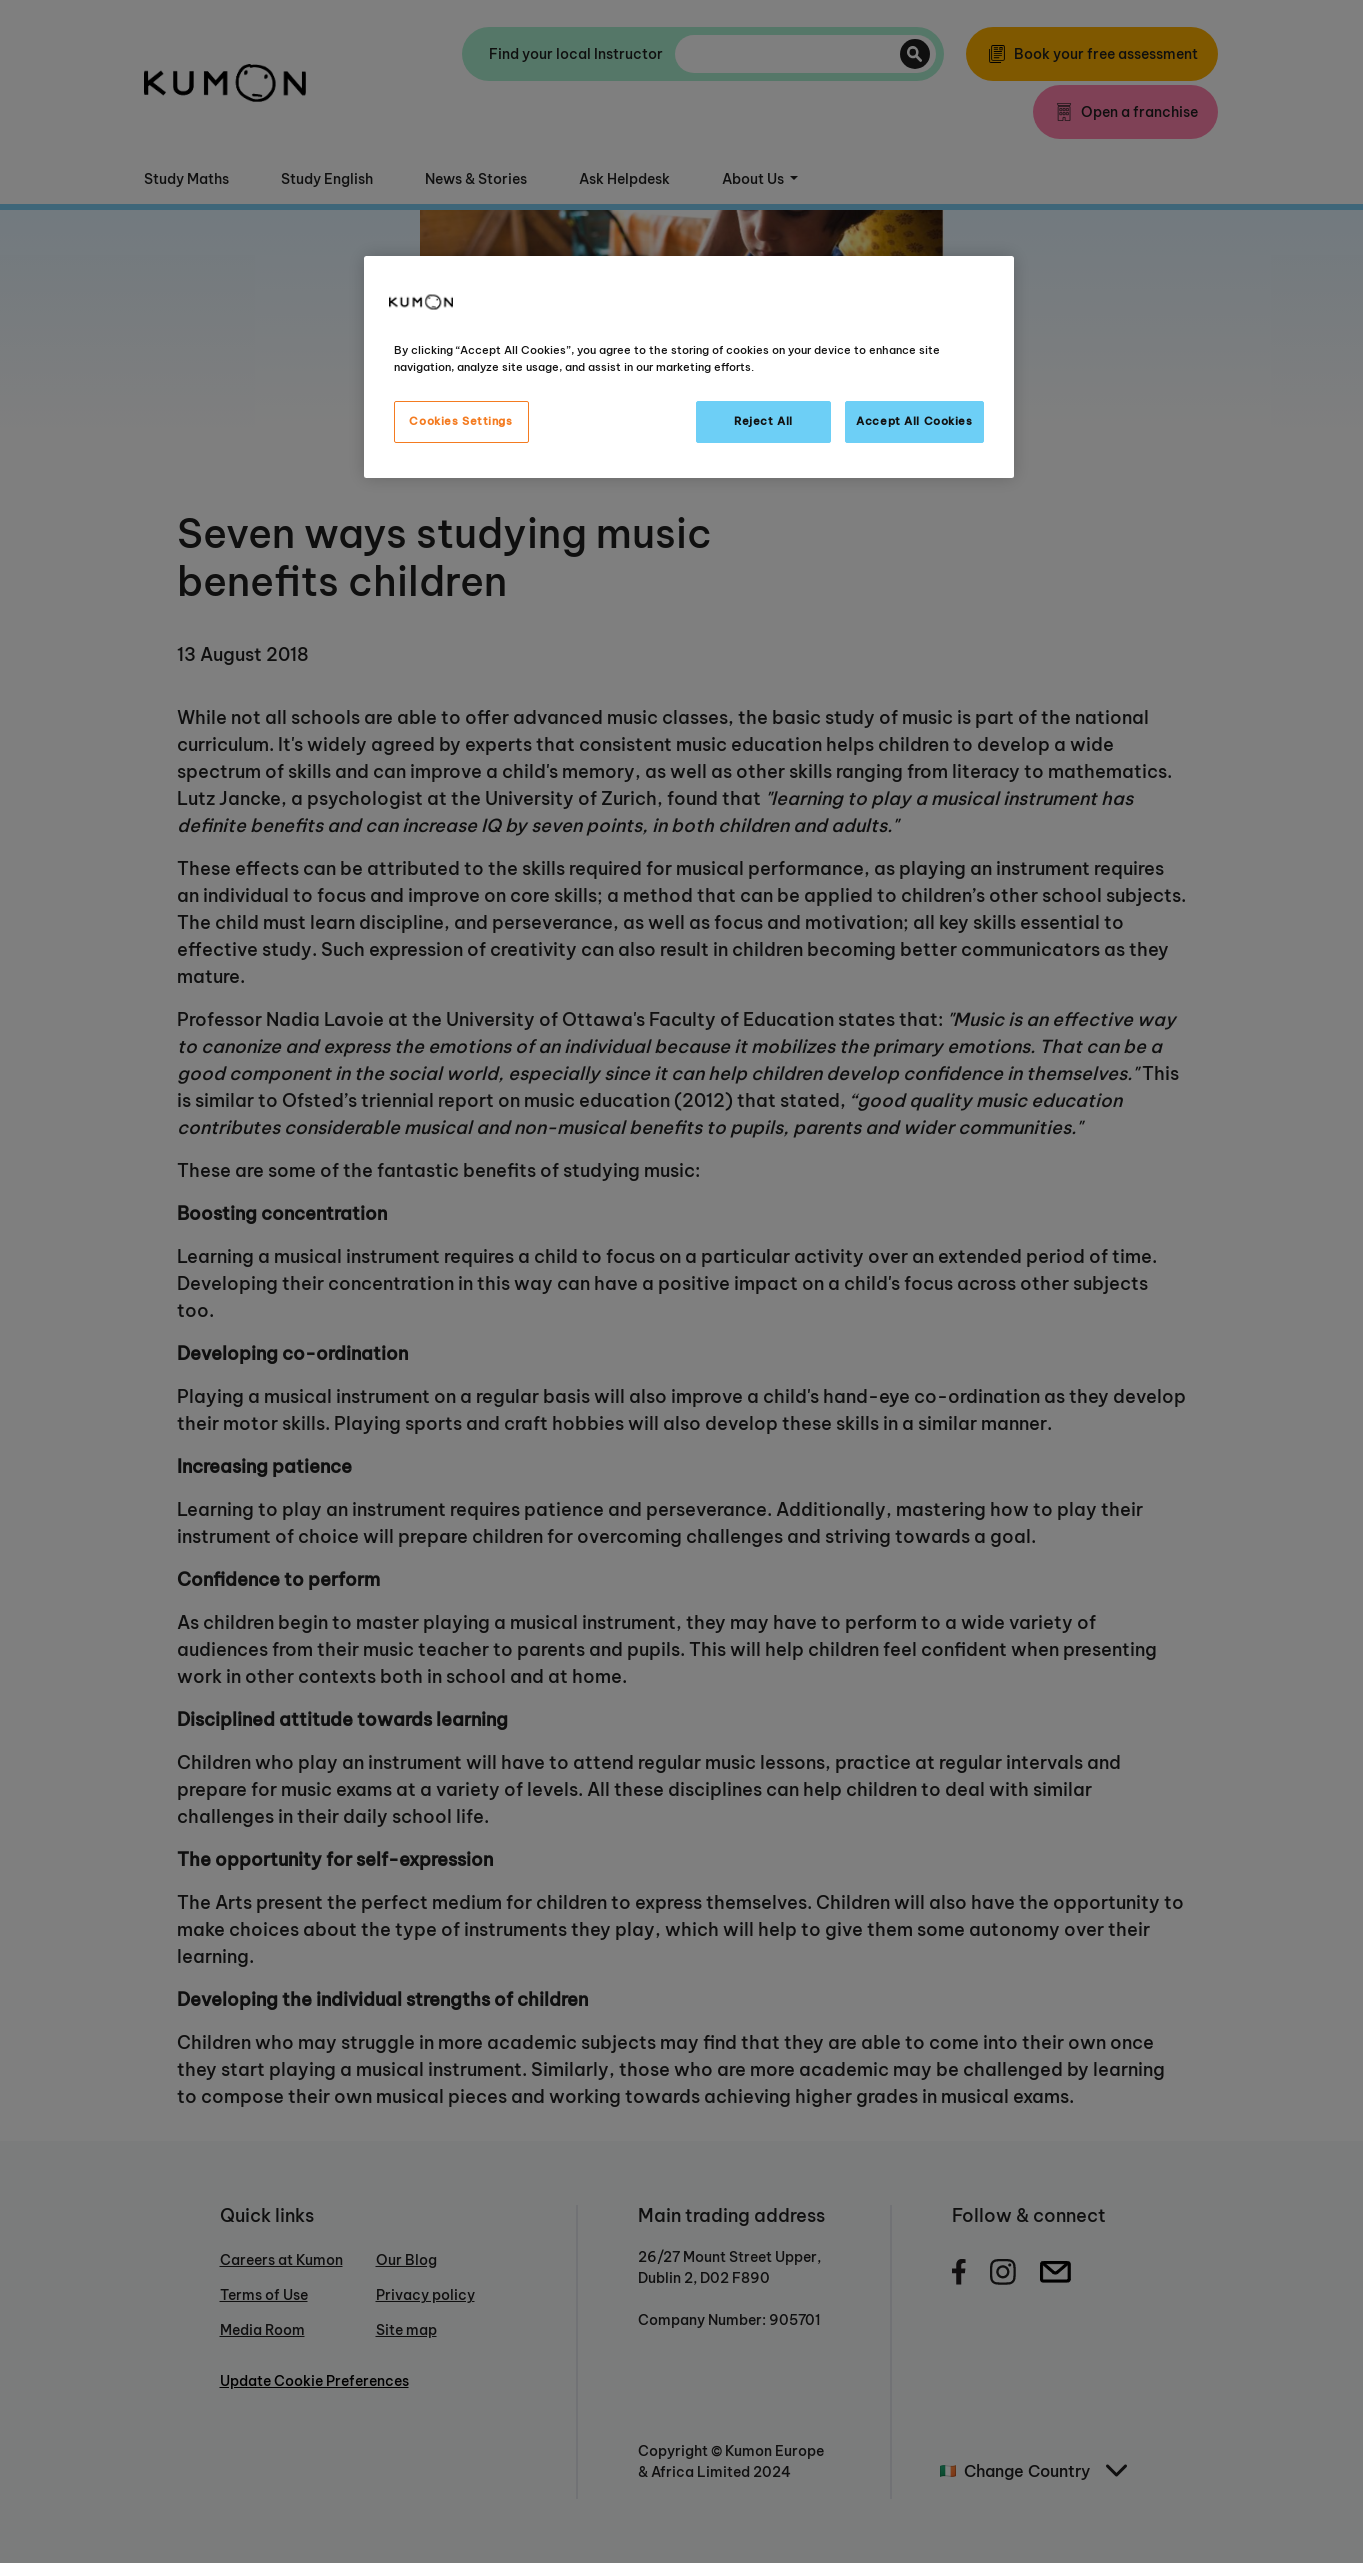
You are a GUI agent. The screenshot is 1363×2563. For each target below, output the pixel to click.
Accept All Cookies (914, 421)
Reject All (763, 421)
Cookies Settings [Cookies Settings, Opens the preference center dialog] (460, 421)
